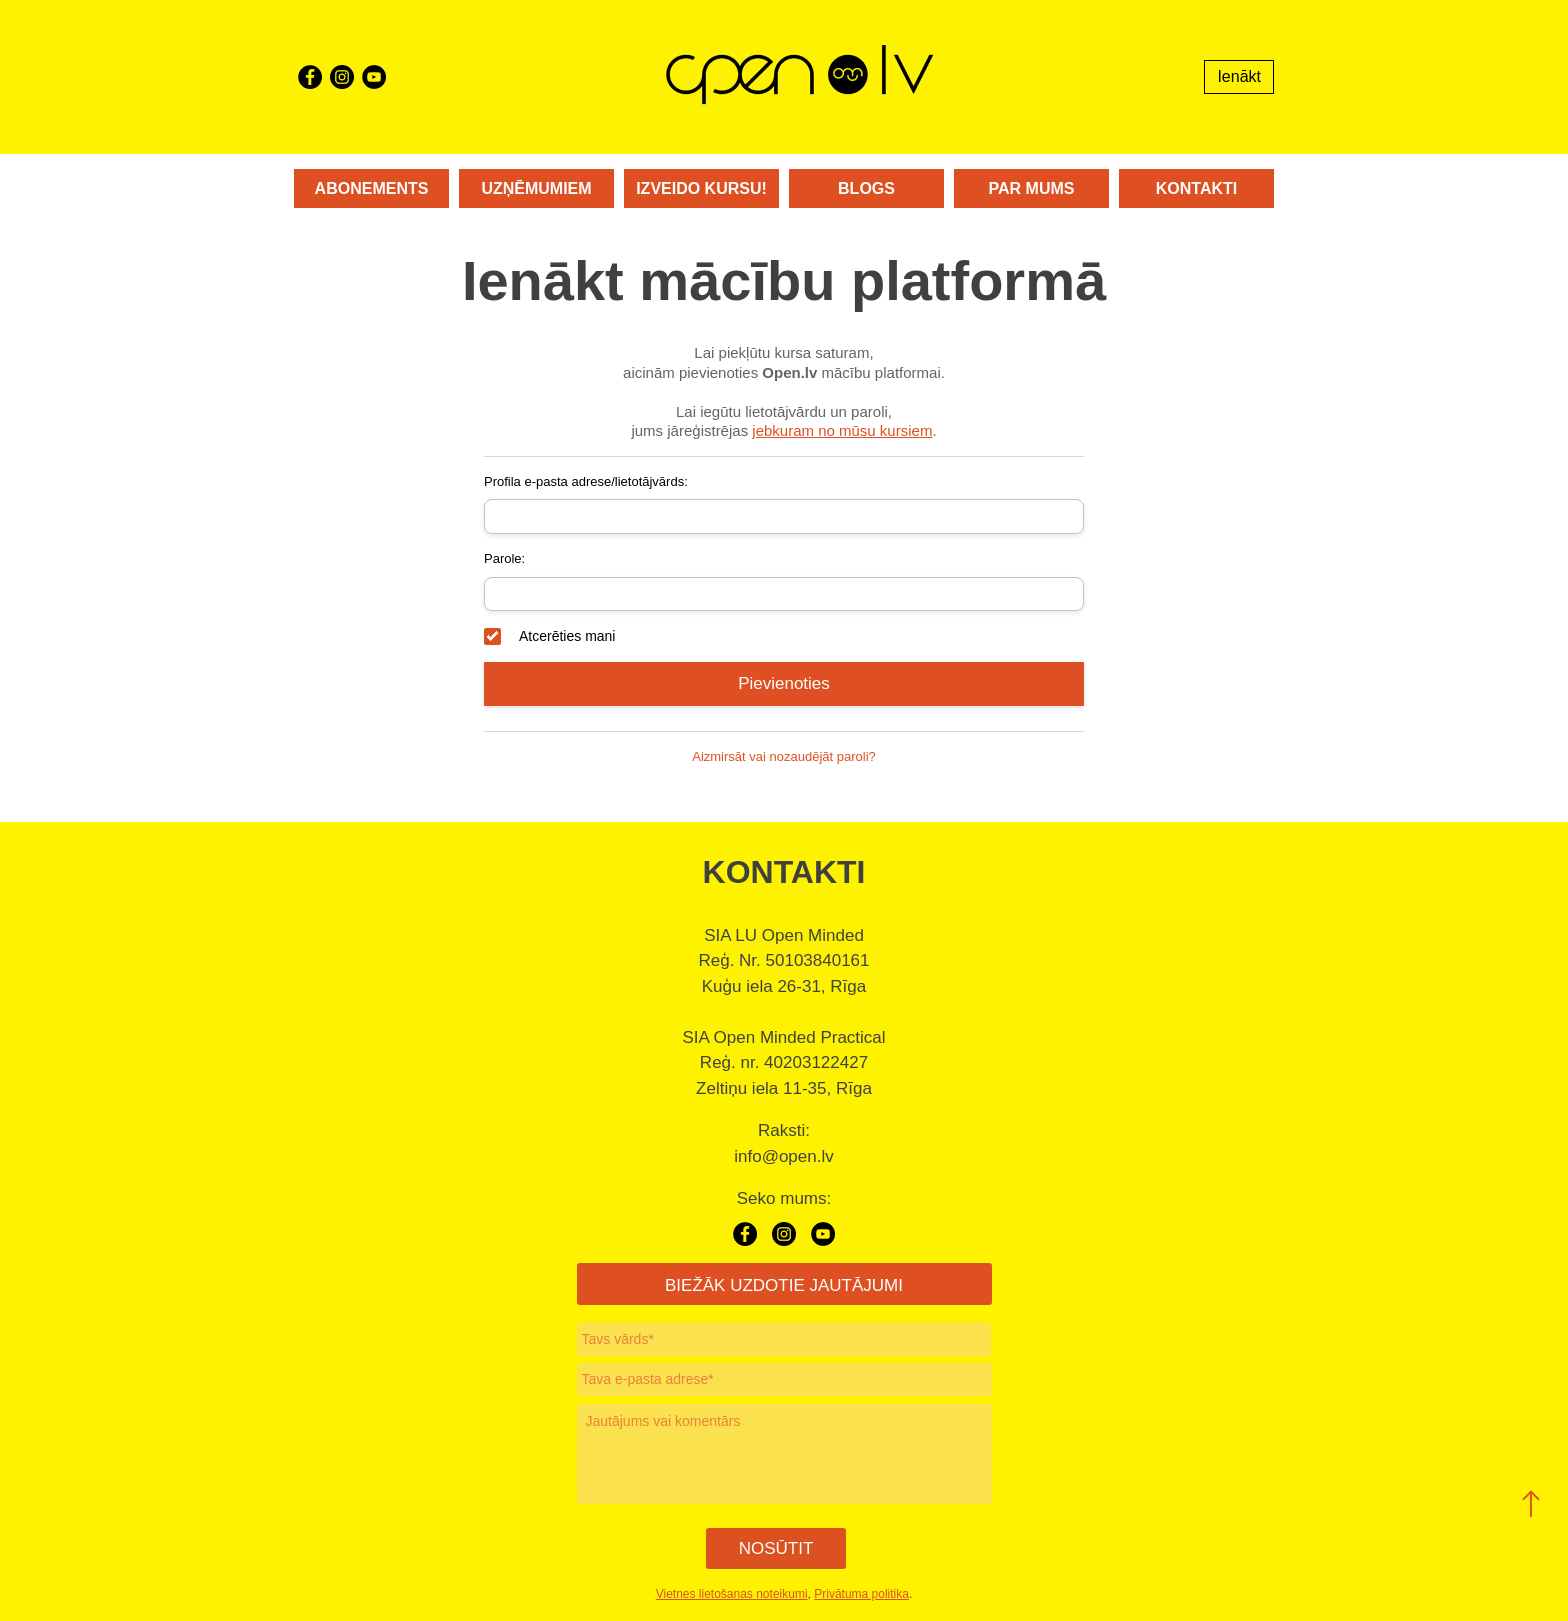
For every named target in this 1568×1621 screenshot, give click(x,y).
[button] (1531, 1503)
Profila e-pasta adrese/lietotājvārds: (586, 481)
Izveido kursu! (701, 188)
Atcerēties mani (549, 636)
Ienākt (1239, 76)
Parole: (504, 558)
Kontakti (1196, 188)
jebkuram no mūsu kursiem (842, 430)
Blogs (866, 188)
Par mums (1032, 188)
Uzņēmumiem (536, 188)
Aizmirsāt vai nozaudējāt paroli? (784, 756)
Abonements (372, 188)
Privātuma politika (861, 1594)
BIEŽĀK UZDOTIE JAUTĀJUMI (784, 1285)
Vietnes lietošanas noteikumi (732, 1594)
